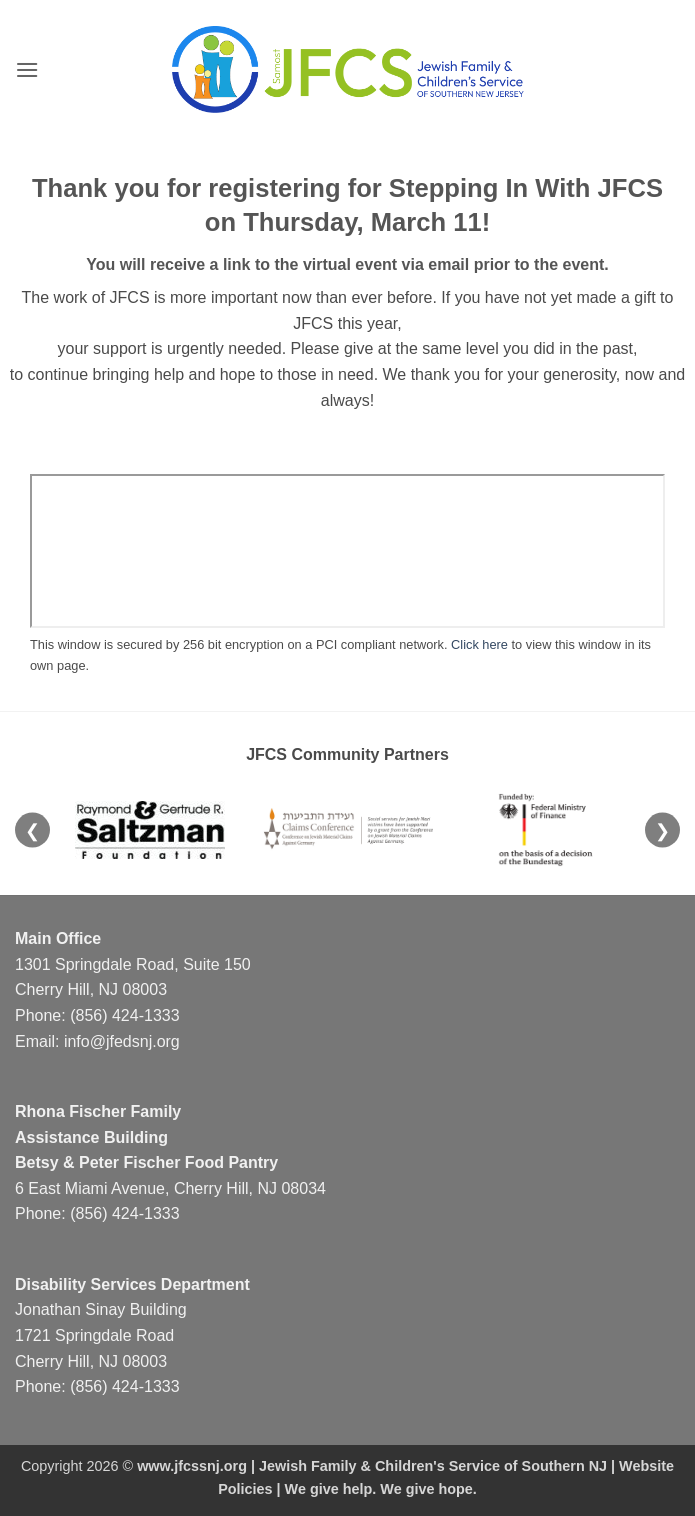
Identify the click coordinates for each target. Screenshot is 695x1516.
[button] (27, 69)
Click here (479, 644)
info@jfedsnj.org (122, 1041)
